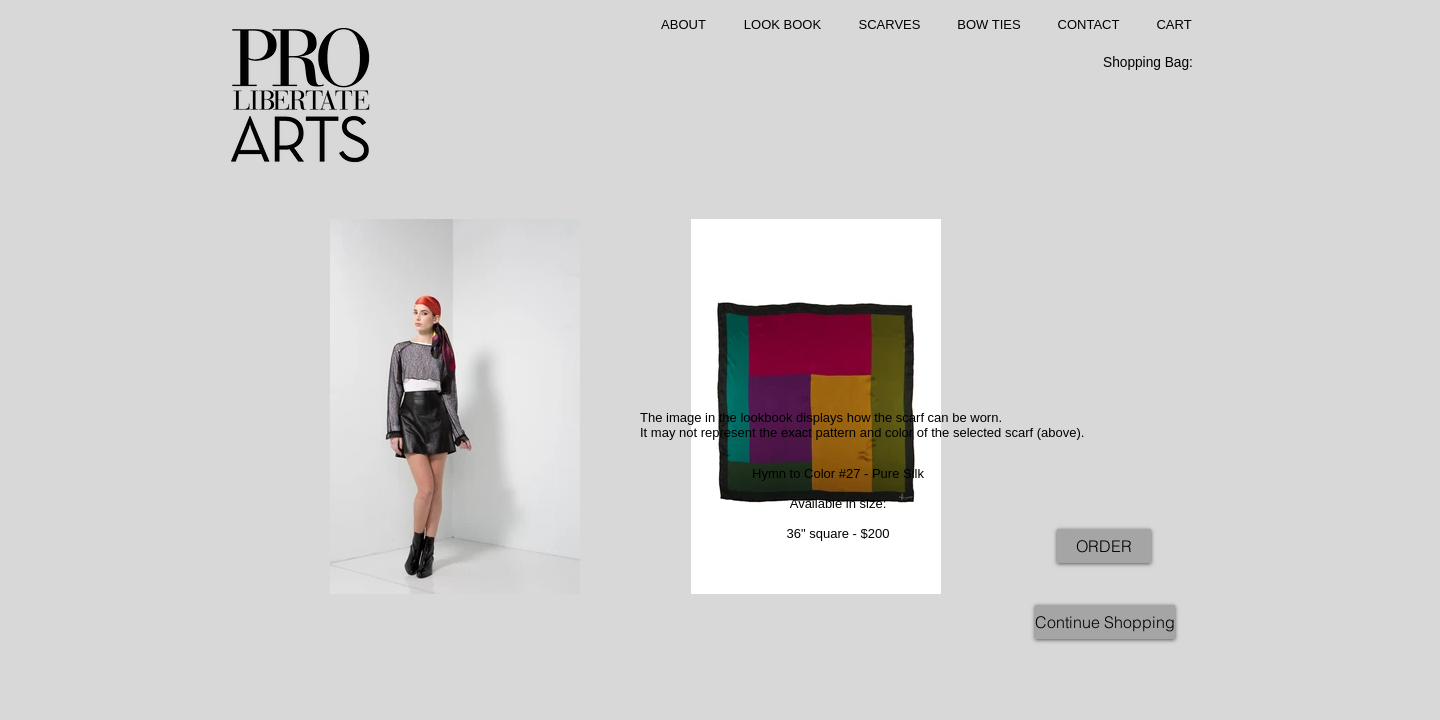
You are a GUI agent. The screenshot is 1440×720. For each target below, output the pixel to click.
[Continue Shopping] (1105, 622)
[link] (1158, 62)
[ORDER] (1104, 546)
